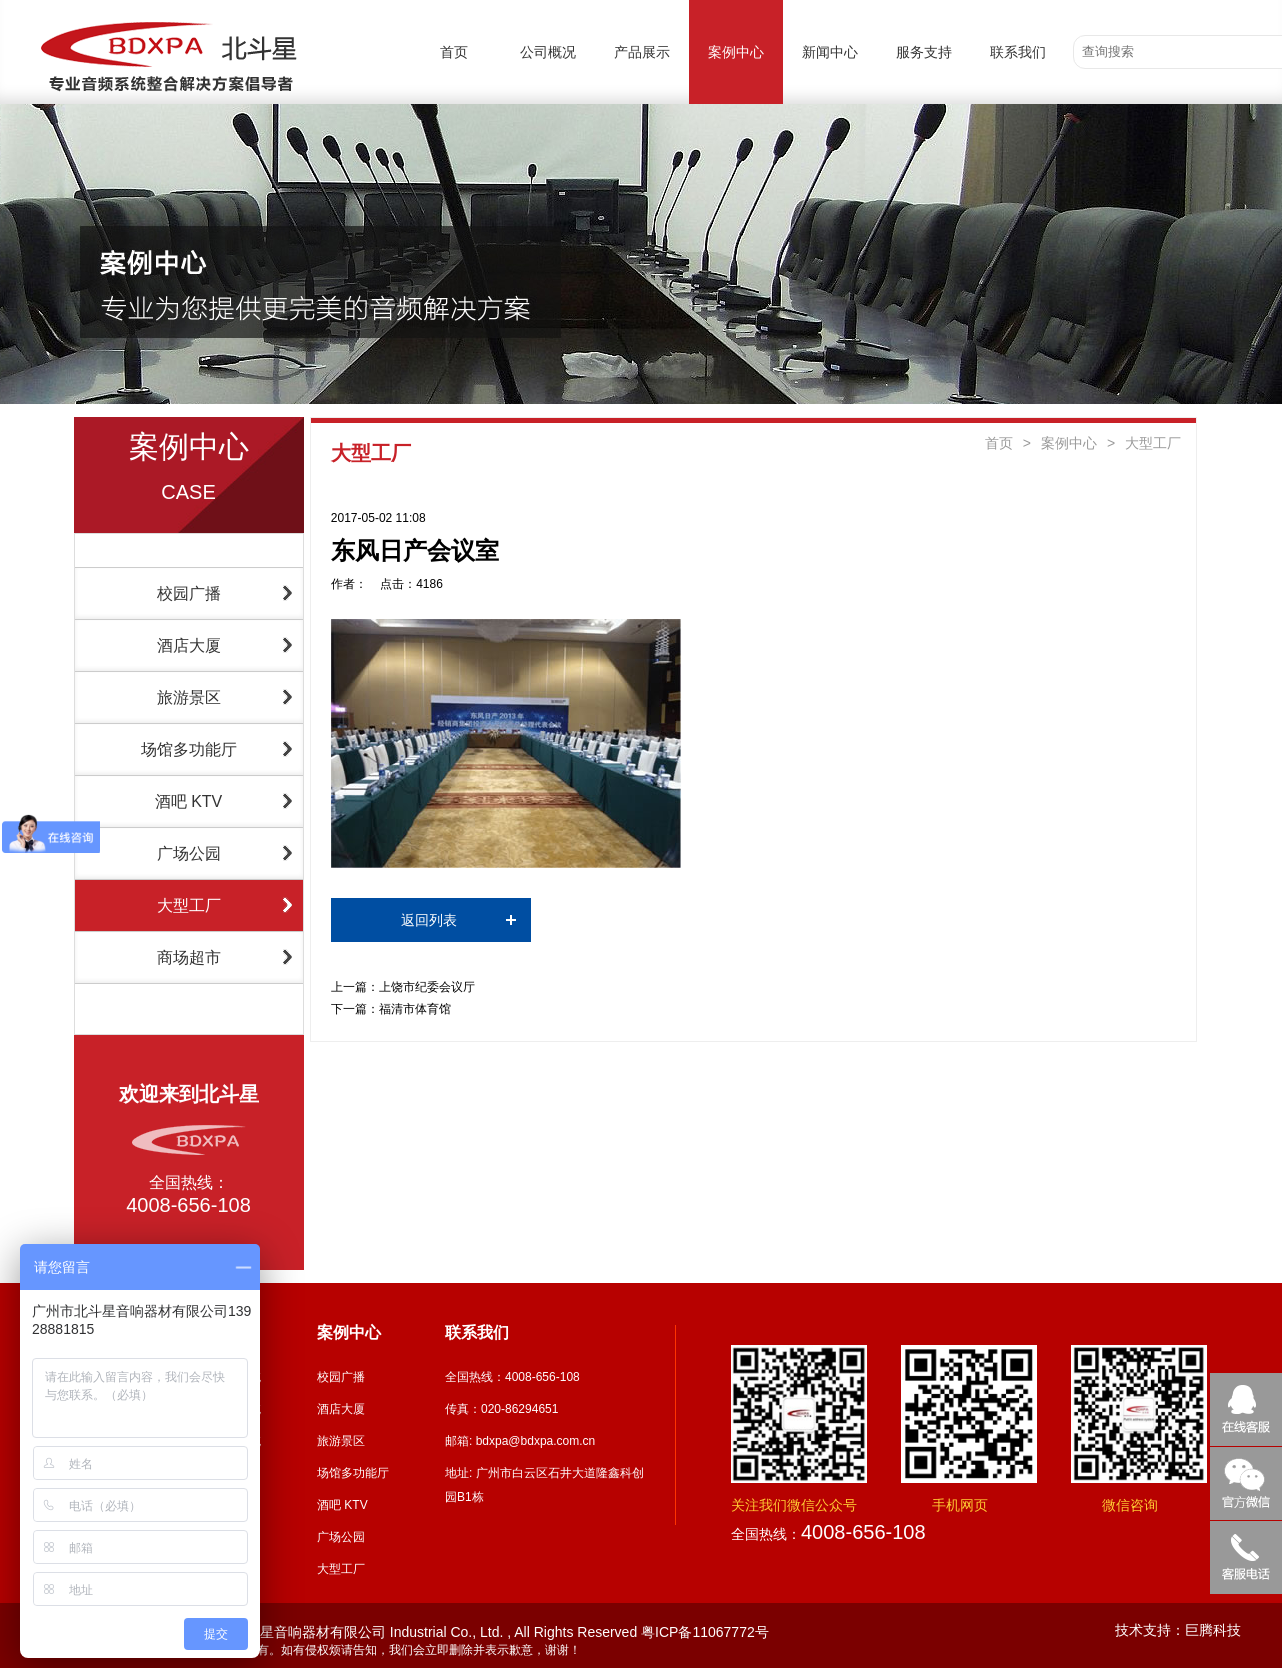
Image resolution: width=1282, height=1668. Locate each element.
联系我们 (1018, 52)
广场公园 (189, 853)
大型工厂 (189, 905)
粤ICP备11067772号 (705, 1632)
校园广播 (189, 593)
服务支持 (924, 52)
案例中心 (736, 52)
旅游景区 (189, 697)
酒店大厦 (189, 645)
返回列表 (429, 920)
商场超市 (189, 957)
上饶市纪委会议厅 (427, 987)
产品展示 (642, 52)
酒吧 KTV (189, 801)
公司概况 (548, 52)
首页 (454, 52)
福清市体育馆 (415, 1009)
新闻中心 (830, 52)
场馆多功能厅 (189, 749)
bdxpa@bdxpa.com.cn (536, 1441)
